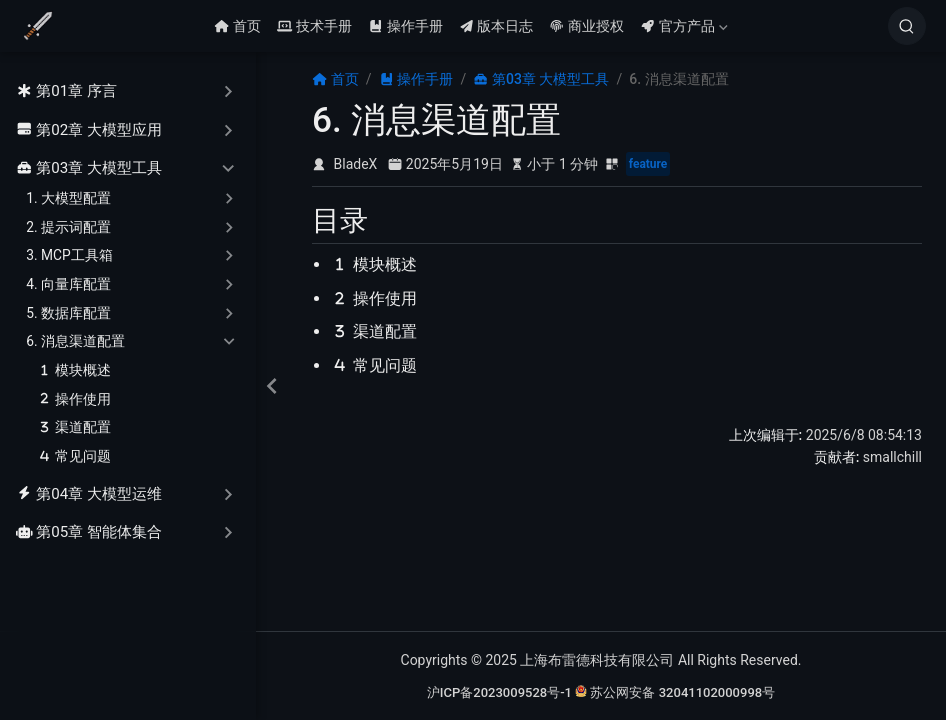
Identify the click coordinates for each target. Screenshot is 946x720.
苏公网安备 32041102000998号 (675, 692)
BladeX (356, 164)
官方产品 (684, 26)
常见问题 (74, 456)
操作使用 (74, 399)
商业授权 (586, 26)
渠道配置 (74, 427)
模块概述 (74, 370)
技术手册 (314, 26)
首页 (237, 26)
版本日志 (496, 26)
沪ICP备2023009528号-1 (499, 692)
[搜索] (907, 26)
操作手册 (405, 26)
